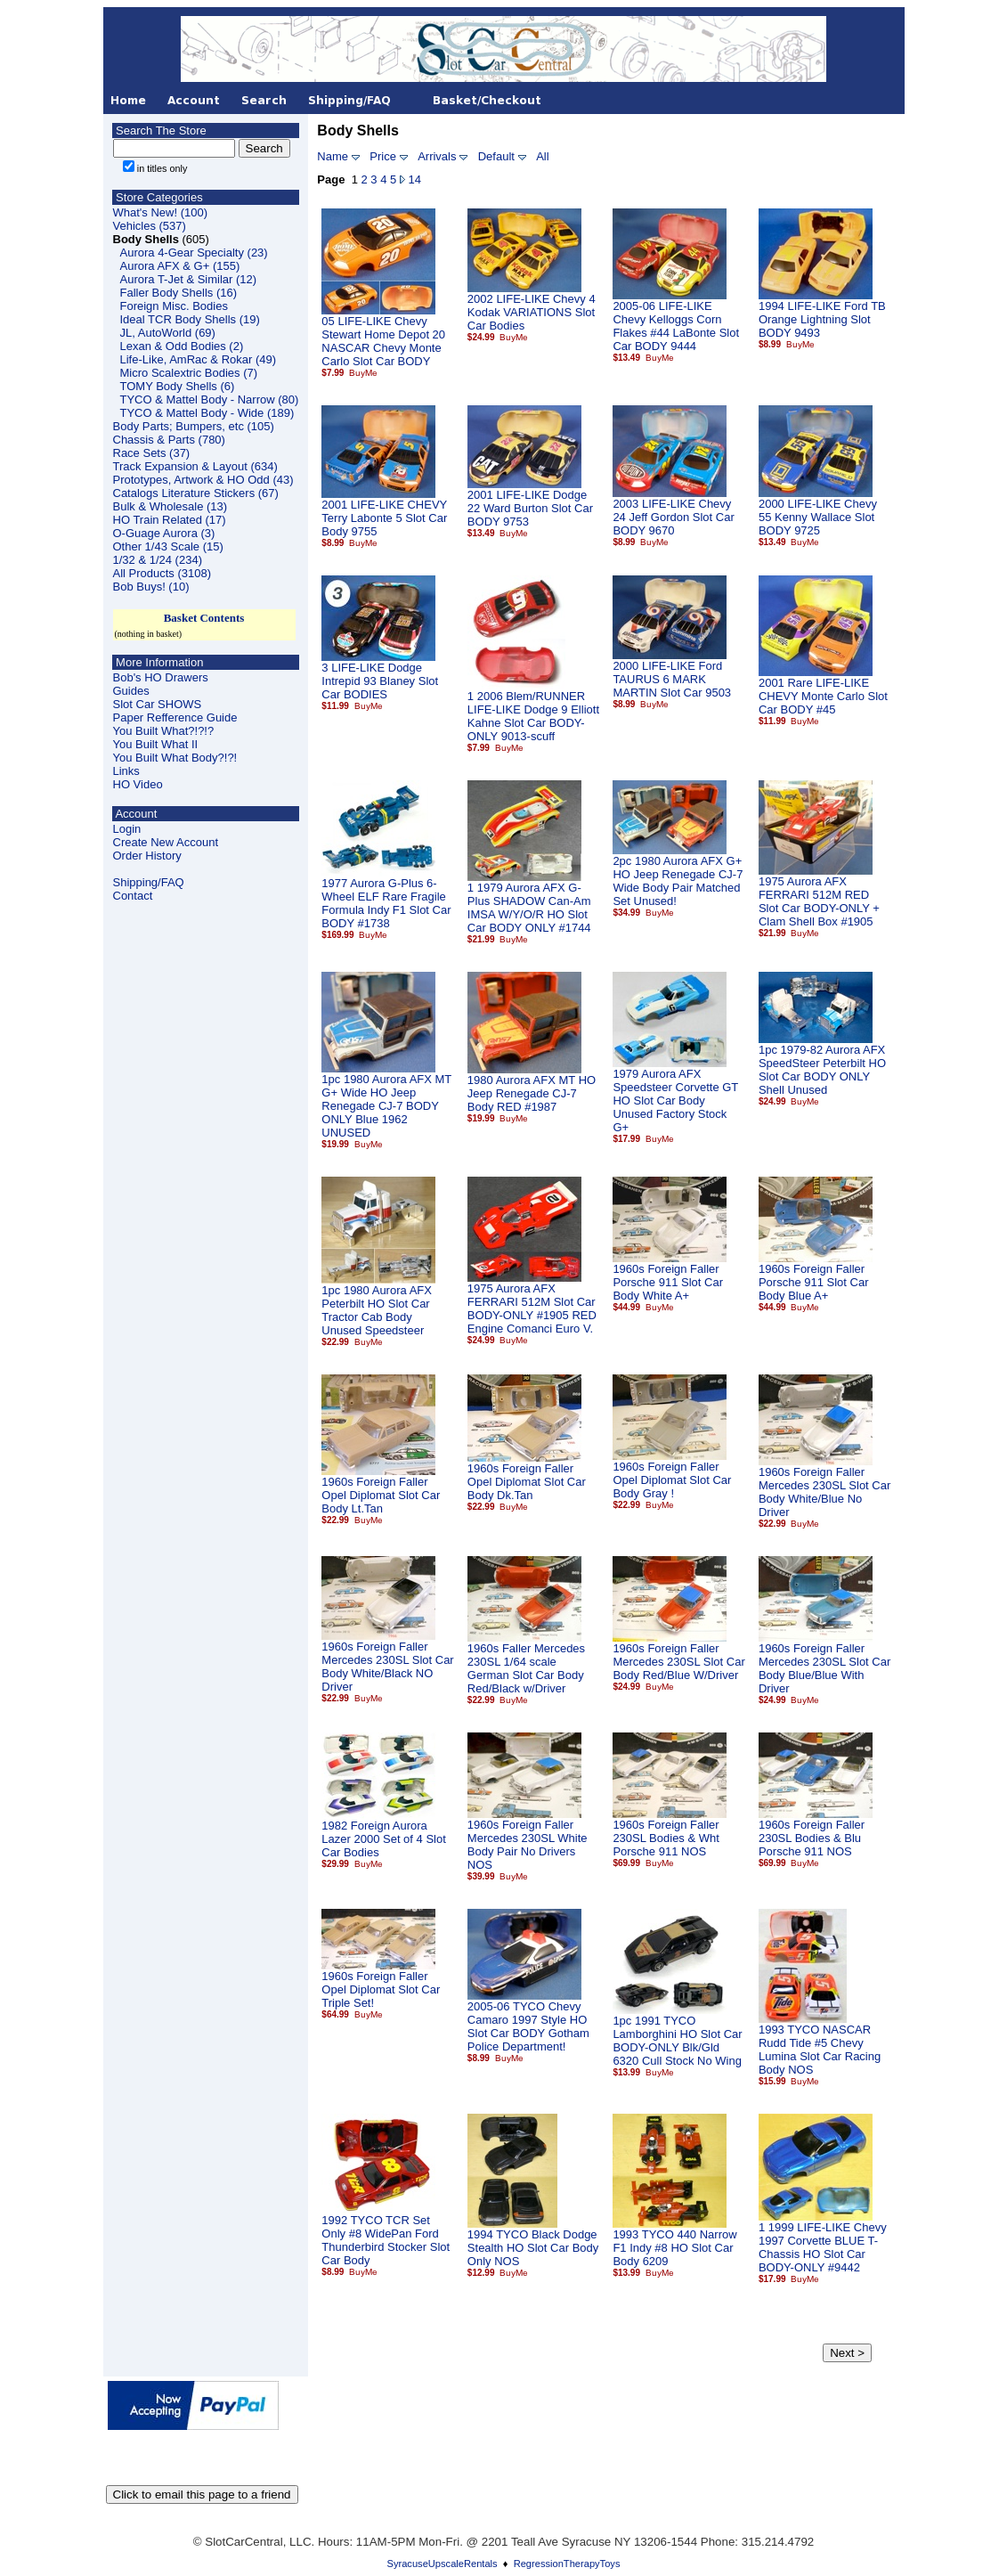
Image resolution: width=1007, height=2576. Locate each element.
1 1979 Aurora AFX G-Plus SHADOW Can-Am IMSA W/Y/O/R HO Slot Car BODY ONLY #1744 (529, 907)
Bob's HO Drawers (160, 677)
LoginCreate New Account (166, 835)
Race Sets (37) (152, 453)
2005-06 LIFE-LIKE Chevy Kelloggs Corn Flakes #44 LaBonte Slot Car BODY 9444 (676, 326)
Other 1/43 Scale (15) (168, 546)
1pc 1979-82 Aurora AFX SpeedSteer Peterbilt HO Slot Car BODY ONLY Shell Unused (822, 1069)
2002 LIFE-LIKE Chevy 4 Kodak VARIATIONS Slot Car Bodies (531, 312)
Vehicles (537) (149, 225)
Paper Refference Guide (175, 717)
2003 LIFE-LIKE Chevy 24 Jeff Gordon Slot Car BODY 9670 (673, 517)
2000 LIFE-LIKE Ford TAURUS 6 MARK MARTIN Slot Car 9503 (672, 679)
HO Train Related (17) (169, 519)
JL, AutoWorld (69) (167, 332)
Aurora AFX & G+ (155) (180, 266)
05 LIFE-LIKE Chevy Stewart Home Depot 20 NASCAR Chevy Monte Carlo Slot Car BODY (383, 341)
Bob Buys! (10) (151, 586)
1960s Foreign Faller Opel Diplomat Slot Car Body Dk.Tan (526, 1482)
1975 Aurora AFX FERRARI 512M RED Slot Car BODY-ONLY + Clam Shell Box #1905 (819, 901)
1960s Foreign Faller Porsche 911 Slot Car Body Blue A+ (814, 1282)
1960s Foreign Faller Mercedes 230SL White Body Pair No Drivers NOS (527, 1844)
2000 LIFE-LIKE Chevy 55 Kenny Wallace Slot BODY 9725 (818, 517)
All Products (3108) (162, 573)
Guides (131, 690)
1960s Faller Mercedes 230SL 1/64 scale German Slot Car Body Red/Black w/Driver (526, 1668)
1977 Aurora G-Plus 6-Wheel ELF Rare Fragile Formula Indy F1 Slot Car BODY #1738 (386, 903)
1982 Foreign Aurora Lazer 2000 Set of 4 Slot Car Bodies (383, 1839)
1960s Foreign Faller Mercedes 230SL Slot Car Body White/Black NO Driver (387, 1666)
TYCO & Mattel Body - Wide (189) (207, 413)
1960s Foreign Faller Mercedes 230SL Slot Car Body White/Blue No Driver (824, 1492)
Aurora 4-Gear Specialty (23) (194, 252)
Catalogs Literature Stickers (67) (196, 493)
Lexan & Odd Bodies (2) (182, 346)
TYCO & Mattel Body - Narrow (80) (209, 399)
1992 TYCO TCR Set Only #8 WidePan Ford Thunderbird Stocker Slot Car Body (385, 2240)
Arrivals (437, 156)
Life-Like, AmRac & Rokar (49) (198, 359)
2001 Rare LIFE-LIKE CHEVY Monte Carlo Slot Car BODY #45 (823, 696)
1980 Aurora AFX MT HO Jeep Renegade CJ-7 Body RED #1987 (531, 1093)
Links (126, 771)
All (542, 156)
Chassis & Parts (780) (169, 439)
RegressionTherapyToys (567, 2563)
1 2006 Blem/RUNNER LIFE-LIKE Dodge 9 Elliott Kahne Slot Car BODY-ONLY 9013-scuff (533, 716)
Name (332, 156)
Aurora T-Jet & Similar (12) (188, 279)
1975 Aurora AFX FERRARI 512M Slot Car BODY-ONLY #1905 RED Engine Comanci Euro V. (532, 1308)
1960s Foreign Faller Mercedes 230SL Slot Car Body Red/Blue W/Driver (678, 1662)
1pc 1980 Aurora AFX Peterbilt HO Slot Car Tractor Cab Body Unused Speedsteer (376, 1310)
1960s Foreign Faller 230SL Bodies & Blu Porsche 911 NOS (812, 1838)
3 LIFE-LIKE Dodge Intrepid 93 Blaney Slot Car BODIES (379, 681)
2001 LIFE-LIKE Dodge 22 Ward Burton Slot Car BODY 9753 (530, 508)
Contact (133, 895)
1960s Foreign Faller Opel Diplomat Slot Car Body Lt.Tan (380, 1495)
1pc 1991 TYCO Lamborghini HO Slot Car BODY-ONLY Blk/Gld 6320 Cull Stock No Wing (677, 2040)
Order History (147, 855)
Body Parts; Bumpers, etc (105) (193, 426)
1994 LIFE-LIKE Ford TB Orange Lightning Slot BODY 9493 (822, 319)
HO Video (138, 784)
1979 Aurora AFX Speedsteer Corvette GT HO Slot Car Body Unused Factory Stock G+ (675, 1100)
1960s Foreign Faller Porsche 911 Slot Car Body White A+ (668, 1282)
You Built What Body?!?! (175, 757)
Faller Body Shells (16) (179, 292)
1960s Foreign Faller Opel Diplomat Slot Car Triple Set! (380, 1989)
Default (496, 156)
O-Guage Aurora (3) (164, 533)
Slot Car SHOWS (157, 704)
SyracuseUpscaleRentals (442, 2563)
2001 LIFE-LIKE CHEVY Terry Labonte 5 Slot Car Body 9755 (384, 518)
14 (415, 179)
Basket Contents (204, 617)
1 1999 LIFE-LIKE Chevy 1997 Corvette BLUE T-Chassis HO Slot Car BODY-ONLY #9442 (823, 2247)
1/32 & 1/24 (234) (157, 560)
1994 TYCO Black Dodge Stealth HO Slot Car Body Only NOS (532, 2248)
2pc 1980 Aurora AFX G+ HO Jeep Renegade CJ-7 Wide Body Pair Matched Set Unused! (678, 881)
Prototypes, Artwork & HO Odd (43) (203, 479)
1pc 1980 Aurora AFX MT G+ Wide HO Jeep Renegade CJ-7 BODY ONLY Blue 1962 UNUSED (386, 1105)
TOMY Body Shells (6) (177, 386)
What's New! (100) (160, 212)
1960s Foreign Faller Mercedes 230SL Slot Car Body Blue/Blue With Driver (824, 1668)
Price (383, 156)
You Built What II (156, 744)
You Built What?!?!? (164, 731)
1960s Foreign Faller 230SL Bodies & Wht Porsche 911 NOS (666, 1838)
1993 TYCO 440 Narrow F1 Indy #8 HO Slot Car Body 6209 (674, 2248)
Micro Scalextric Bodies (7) (189, 372)
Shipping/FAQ (148, 882)
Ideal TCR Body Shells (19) (190, 319)
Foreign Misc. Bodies (174, 306)
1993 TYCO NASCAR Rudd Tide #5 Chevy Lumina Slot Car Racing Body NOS (820, 2049)
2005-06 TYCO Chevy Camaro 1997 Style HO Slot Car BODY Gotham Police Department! (528, 2026)
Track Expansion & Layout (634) (195, 466)
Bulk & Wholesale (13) (170, 506)
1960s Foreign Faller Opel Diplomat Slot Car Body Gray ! (672, 1480)
